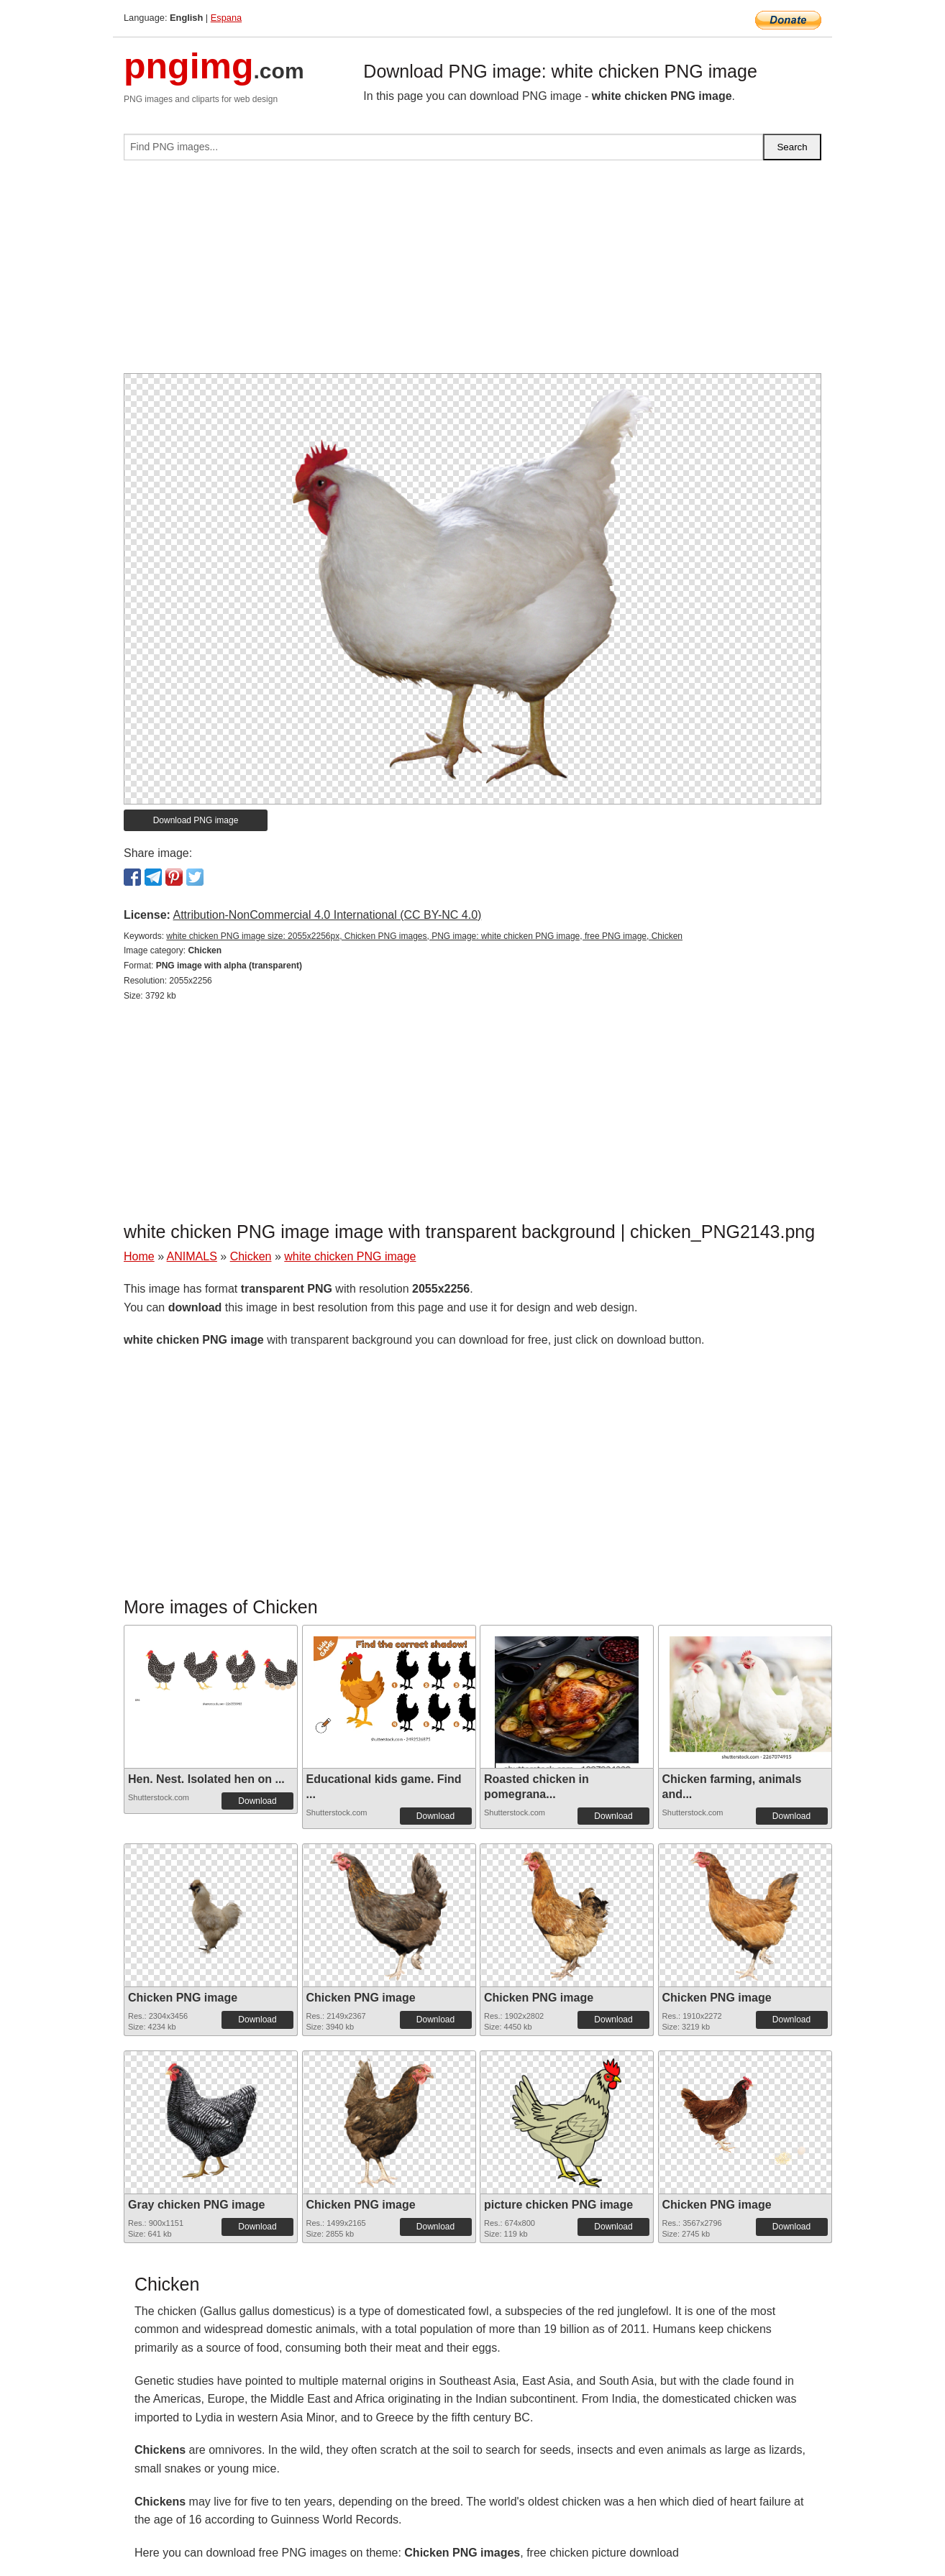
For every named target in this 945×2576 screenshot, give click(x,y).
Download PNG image (196, 820)
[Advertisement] (472, 272)
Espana (226, 17)
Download (257, 1801)
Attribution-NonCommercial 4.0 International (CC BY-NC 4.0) (327, 915)
